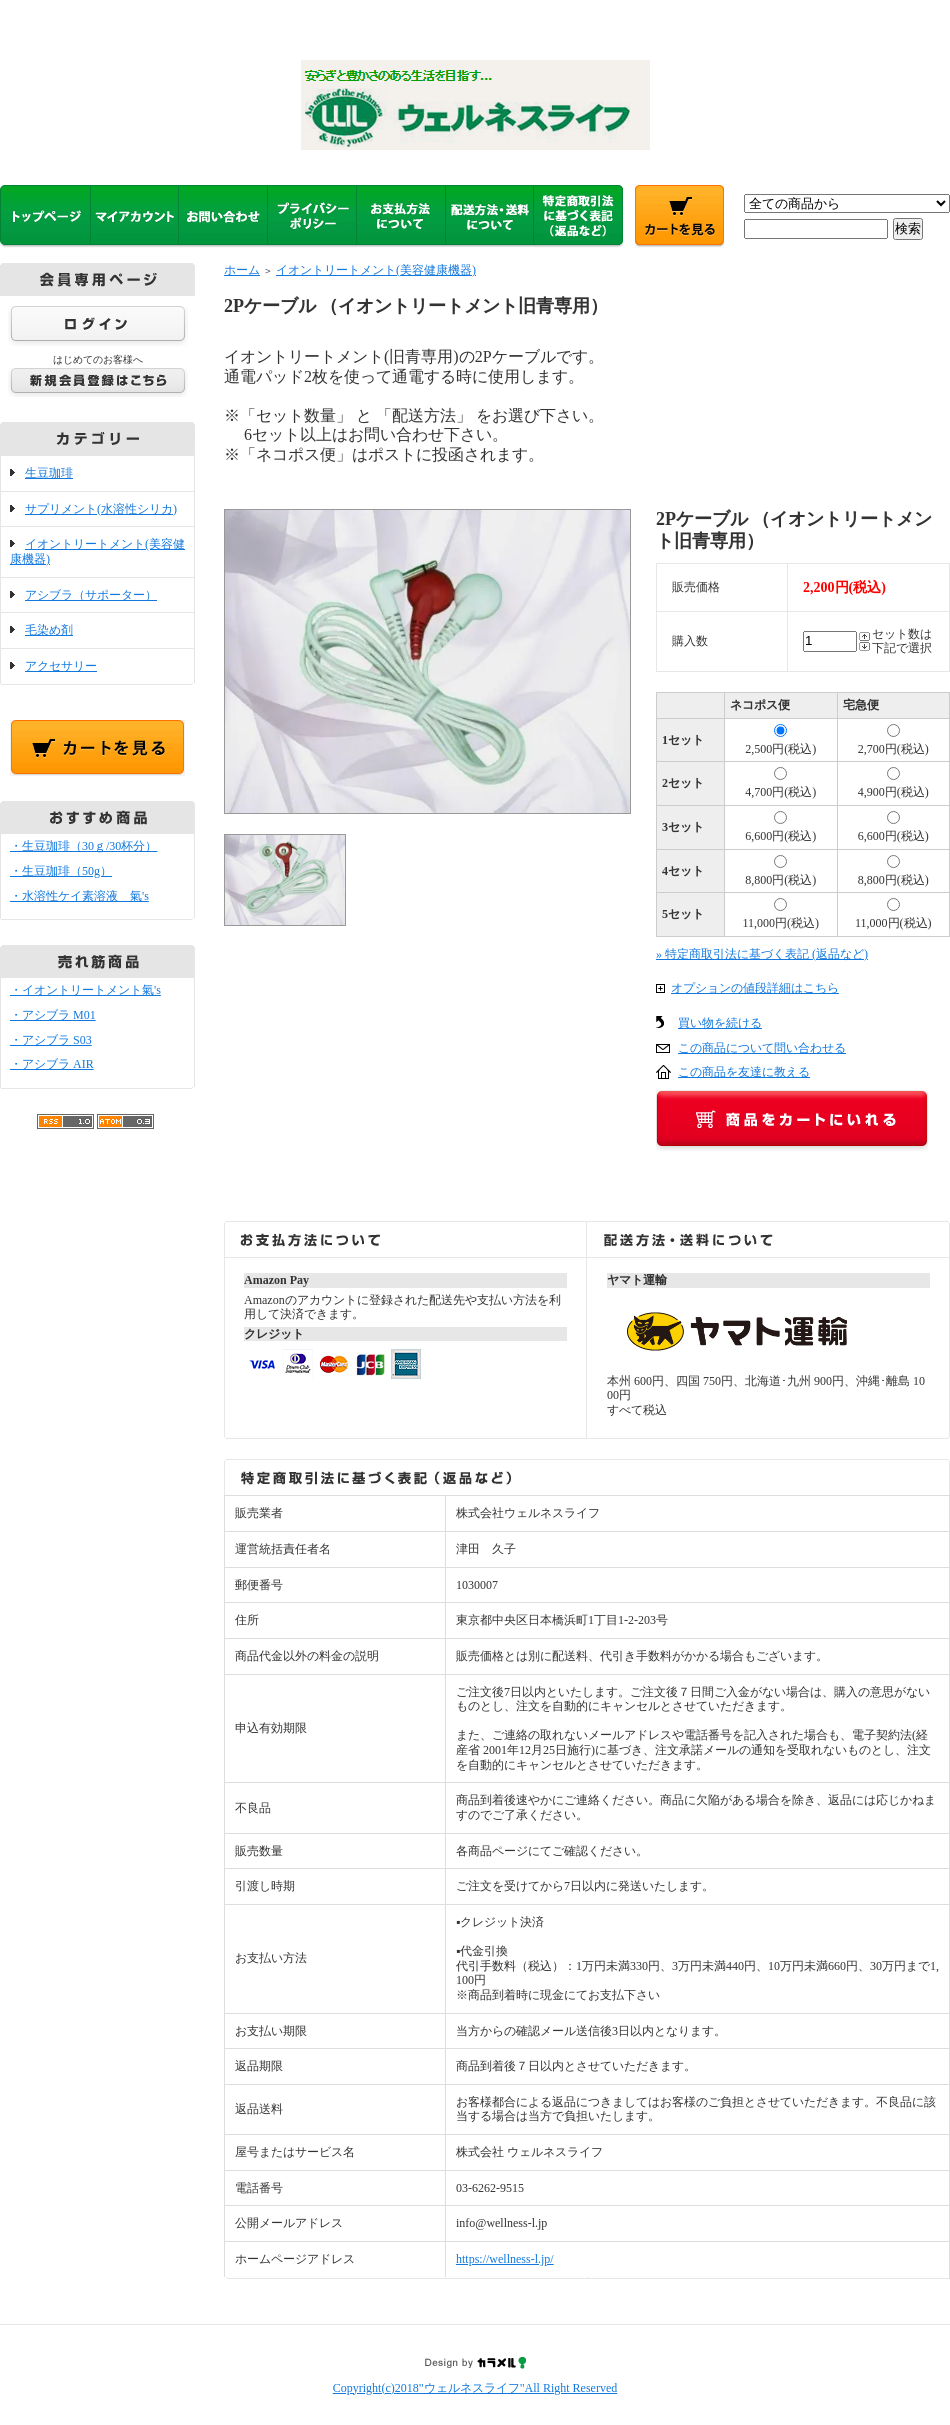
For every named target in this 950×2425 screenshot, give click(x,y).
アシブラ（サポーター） (91, 595)
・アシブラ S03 (51, 1040)
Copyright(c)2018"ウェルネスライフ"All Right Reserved (475, 2388)
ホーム (242, 270)
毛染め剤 (49, 630)
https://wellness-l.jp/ (505, 2259)
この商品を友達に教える (744, 1072)
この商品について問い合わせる (762, 1048)
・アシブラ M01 (53, 1015)
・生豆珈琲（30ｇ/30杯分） (83, 846)
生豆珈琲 (49, 473)
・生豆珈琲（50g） (61, 871)
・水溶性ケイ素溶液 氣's (79, 896)
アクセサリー (61, 666)
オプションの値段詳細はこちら (755, 988)
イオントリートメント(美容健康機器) (376, 270)
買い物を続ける (720, 1023)
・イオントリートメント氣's (85, 990)
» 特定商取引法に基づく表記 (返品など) (762, 954)
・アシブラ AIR (52, 1064)
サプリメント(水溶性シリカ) (101, 509)
